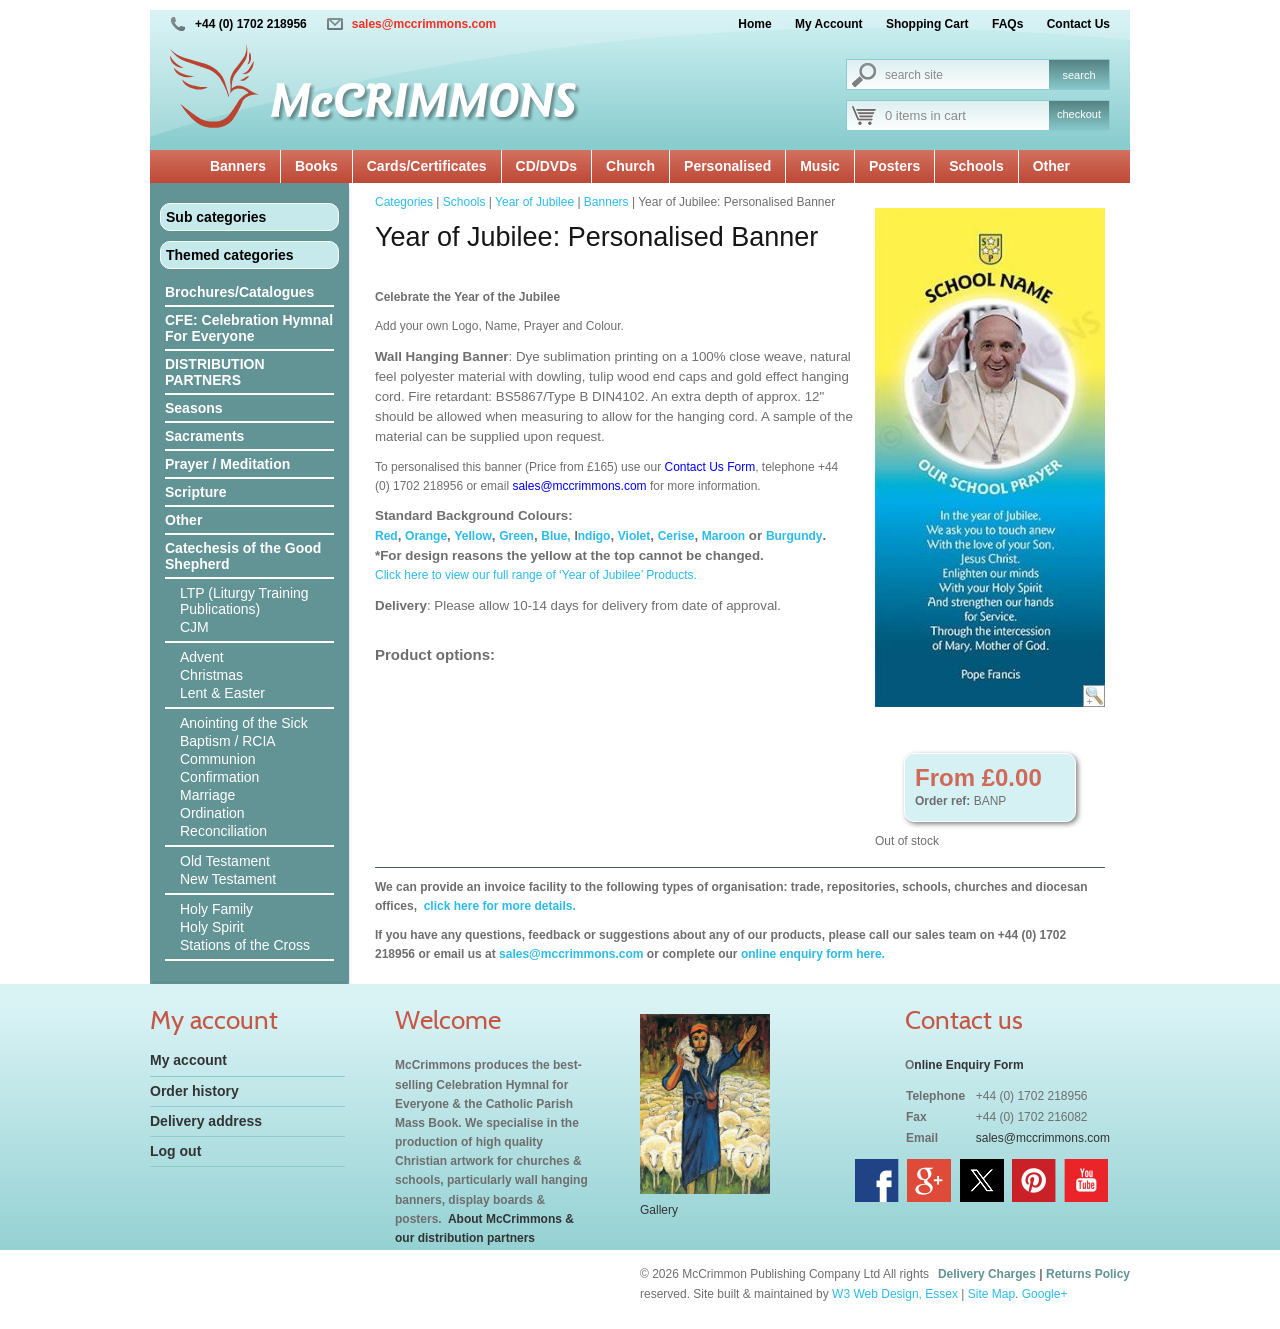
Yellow (473, 536)
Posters (894, 166)
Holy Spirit (212, 927)
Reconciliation (223, 831)
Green (516, 536)
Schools (976, 166)
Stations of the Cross (245, 945)
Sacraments (204, 436)
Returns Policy (1088, 1274)
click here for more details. (497, 906)
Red (386, 536)
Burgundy (794, 536)
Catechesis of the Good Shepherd (243, 556)
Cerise (676, 536)
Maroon (723, 536)
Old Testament (225, 861)
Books (316, 166)
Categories (404, 202)
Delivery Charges (987, 1274)
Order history (194, 1091)
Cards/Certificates (427, 166)
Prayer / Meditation (227, 464)
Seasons (194, 408)
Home (754, 24)
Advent (202, 657)
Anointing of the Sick (244, 723)
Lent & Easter (222, 693)
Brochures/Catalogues (239, 292)
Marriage (207, 795)
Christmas (211, 675)
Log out (175, 1151)
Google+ (1045, 1294)
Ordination (212, 813)
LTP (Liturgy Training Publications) (244, 601)
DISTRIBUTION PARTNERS (215, 372)
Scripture (195, 492)
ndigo (594, 536)
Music (820, 166)
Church (630, 166)
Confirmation (219, 777)
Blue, (555, 536)
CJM (194, 627)
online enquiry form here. (813, 954)
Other (1051, 166)
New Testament (228, 879)
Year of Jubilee (534, 202)
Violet (634, 536)
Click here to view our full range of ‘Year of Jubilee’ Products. (536, 575)
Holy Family (216, 909)
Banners (238, 166)
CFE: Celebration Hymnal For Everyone (249, 328)
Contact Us (1078, 24)
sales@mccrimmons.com (424, 24)
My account (188, 1060)
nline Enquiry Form (968, 1065)
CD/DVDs (546, 166)
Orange (426, 536)
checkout (1079, 114)
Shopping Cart (927, 24)
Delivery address (206, 1121)
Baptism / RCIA (228, 741)
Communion (217, 759)
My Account (829, 24)
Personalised (727, 166)
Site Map (991, 1294)
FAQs (1007, 24)
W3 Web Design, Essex (895, 1294)
